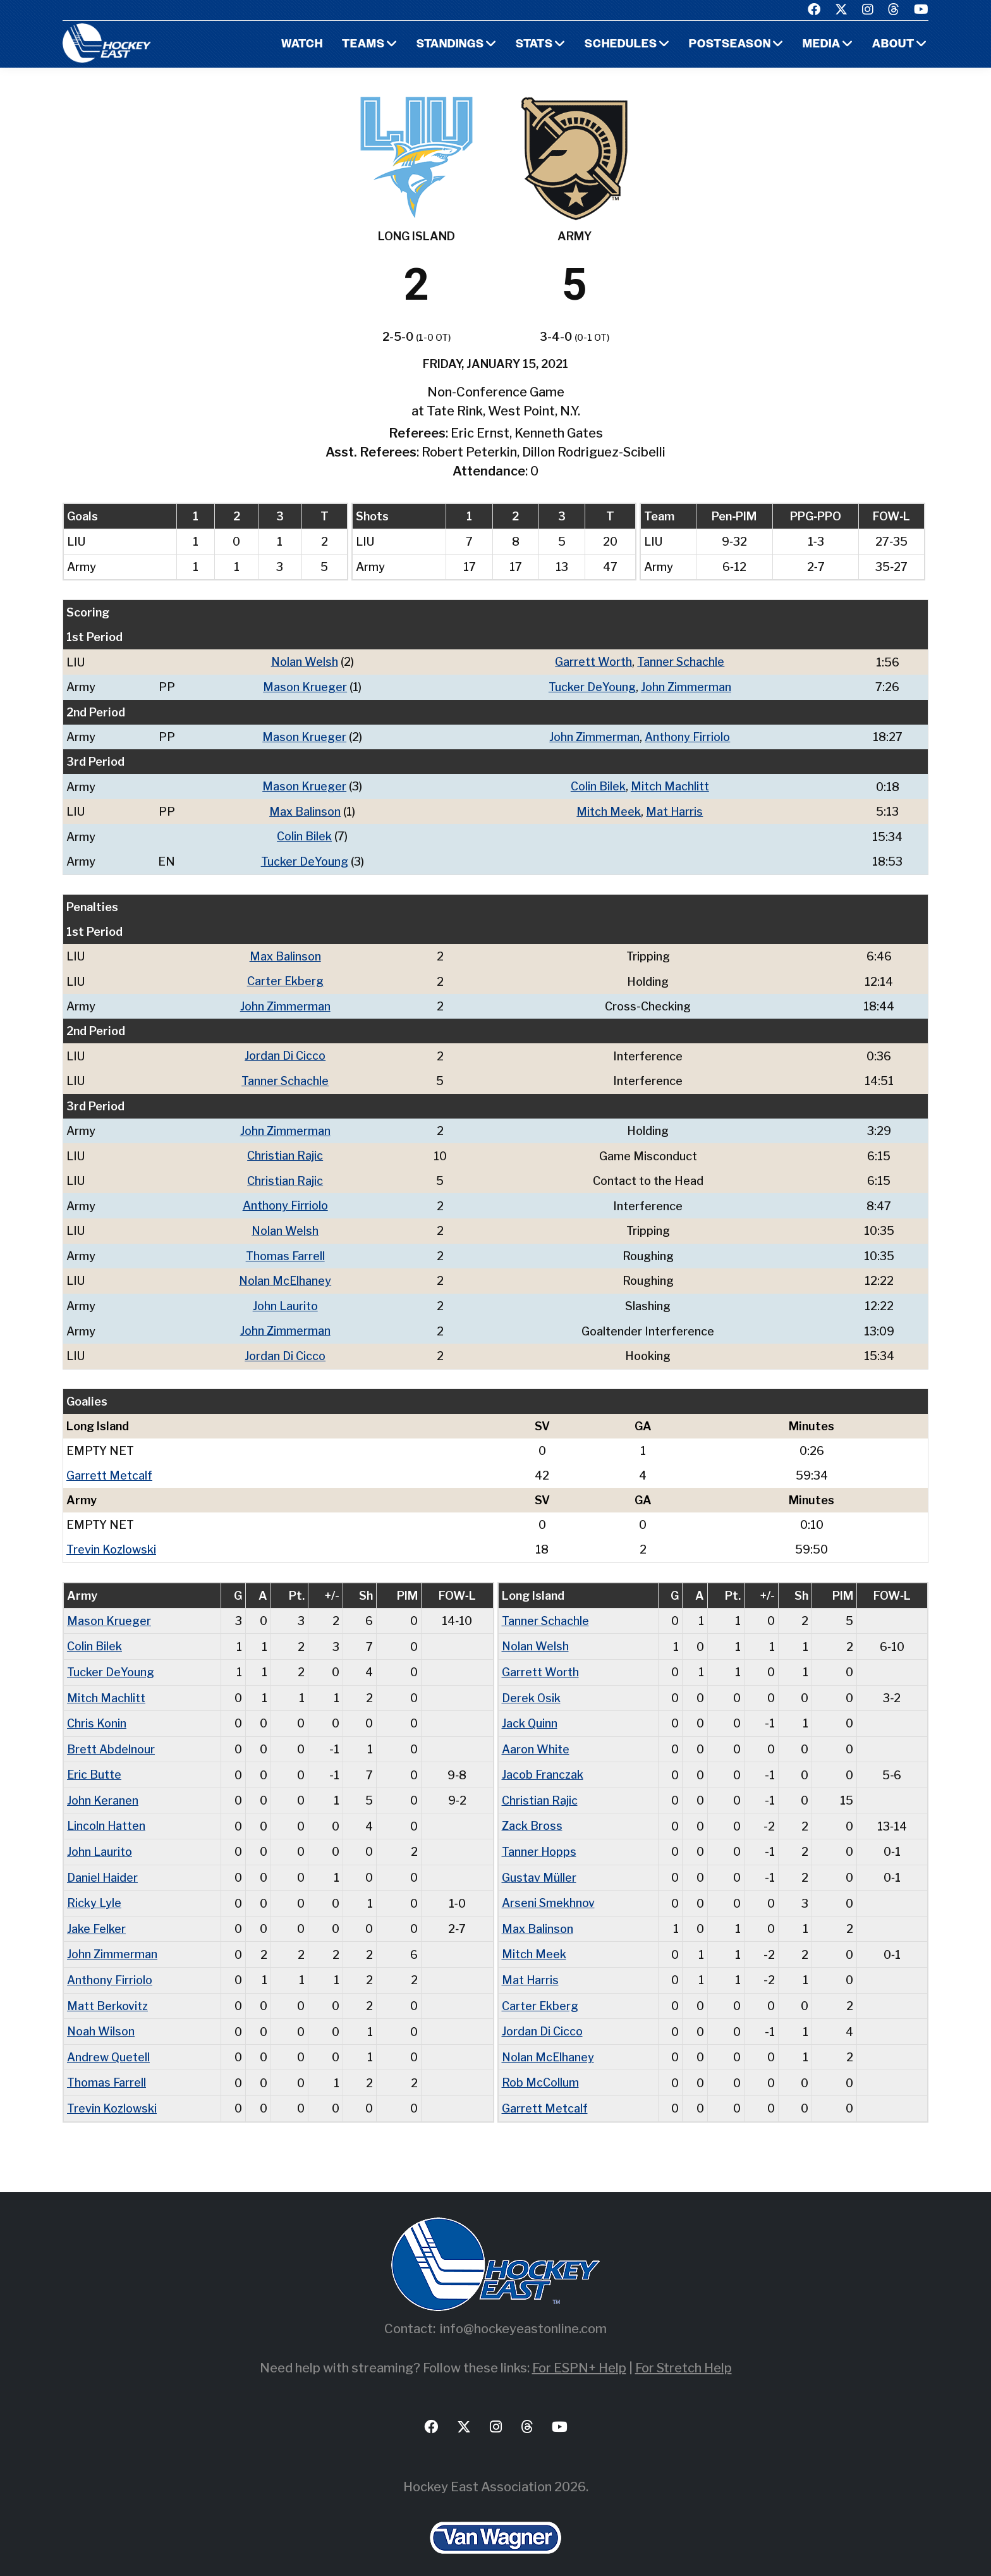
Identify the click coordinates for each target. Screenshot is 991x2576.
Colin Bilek (598, 785)
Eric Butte (94, 1763)
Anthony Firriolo (687, 735)
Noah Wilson (101, 2016)
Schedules (620, 44)
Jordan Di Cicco (285, 1051)
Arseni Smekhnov (548, 1889)
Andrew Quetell (108, 2041)
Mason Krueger (305, 686)
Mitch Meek (608, 809)
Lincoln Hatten (106, 1813)
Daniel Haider (102, 1864)
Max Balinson (305, 809)
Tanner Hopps (539, 1839)
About (893, 44)
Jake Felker (96, 1915)
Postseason (729, 44)
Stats (533, 44)
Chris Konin (96, 1712)
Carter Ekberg (285, 977)
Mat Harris (674, 809)
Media (821, 44)
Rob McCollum (540, 2066)
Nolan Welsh (304, 661)
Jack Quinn (530, 1712)
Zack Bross (532, 1813)
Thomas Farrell (285, 1249)
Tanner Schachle (681, 661)
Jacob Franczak (543, 1763)
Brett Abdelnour (111, 1738)
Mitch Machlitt (670, 785)
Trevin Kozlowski (111, 1540)
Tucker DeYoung (592, 686)
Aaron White (535, 1738)
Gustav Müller (539, 1864)
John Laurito (286, 1298)
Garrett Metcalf (109, 1466)
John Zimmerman (686, 686)
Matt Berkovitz (108, 1990)
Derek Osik (531, 1687)
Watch (300, 44)
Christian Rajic (286, 1150)
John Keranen (102, 1788)
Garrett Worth (593, 661)
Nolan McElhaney (285, 1273)
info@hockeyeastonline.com (523, 2311)
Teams (361, 44)
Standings (449, 44)
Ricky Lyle (94, 1889)
